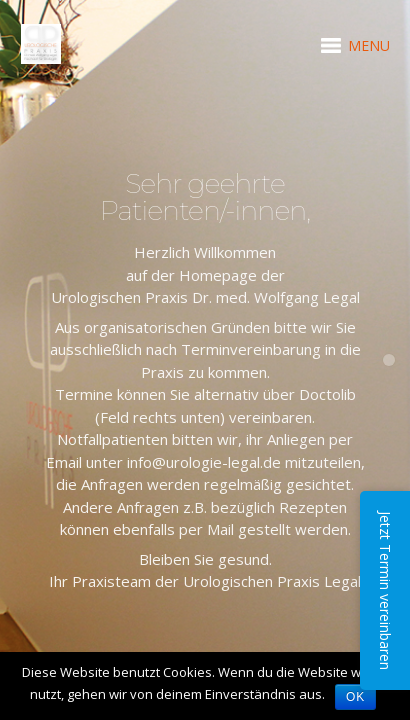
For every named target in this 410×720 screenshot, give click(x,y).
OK (355, 697)
